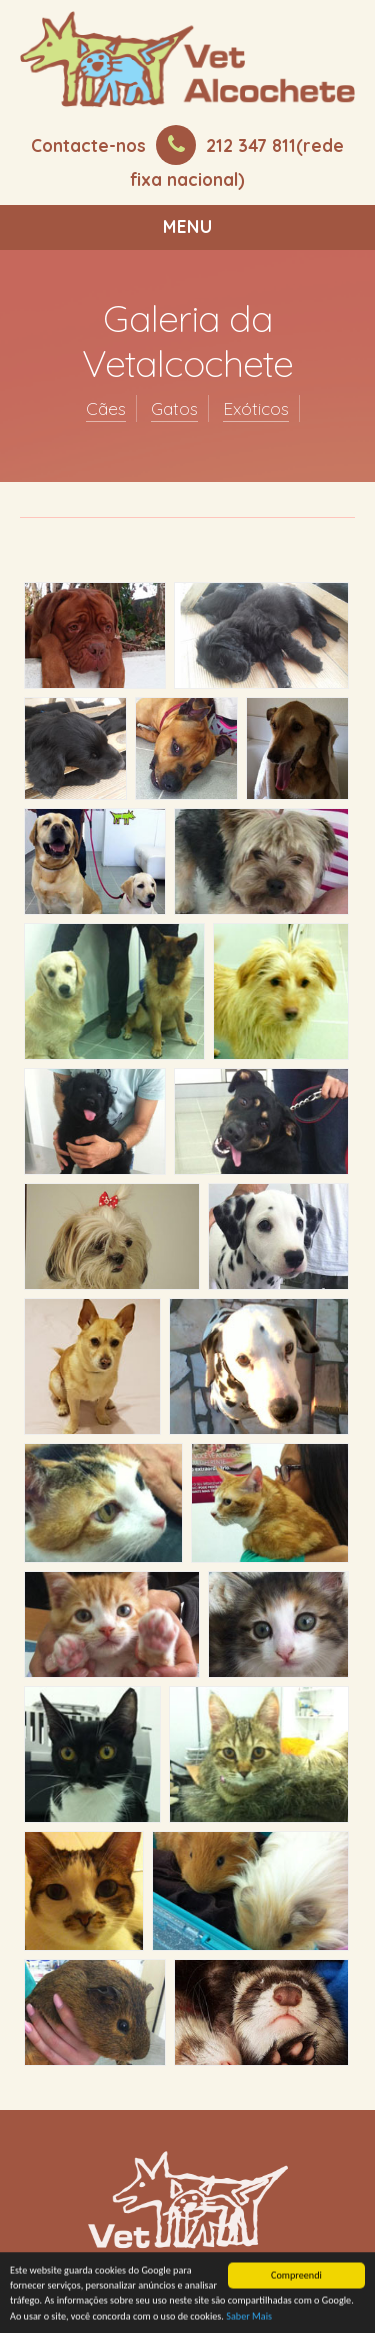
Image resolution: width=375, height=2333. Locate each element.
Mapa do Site (194, 2071)
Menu (188, 226)
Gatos (174, 408)
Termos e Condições (194, 2035)
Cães (106, 408)
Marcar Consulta (193, 1998)
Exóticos (256, 408)
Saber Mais (249, 2317)
